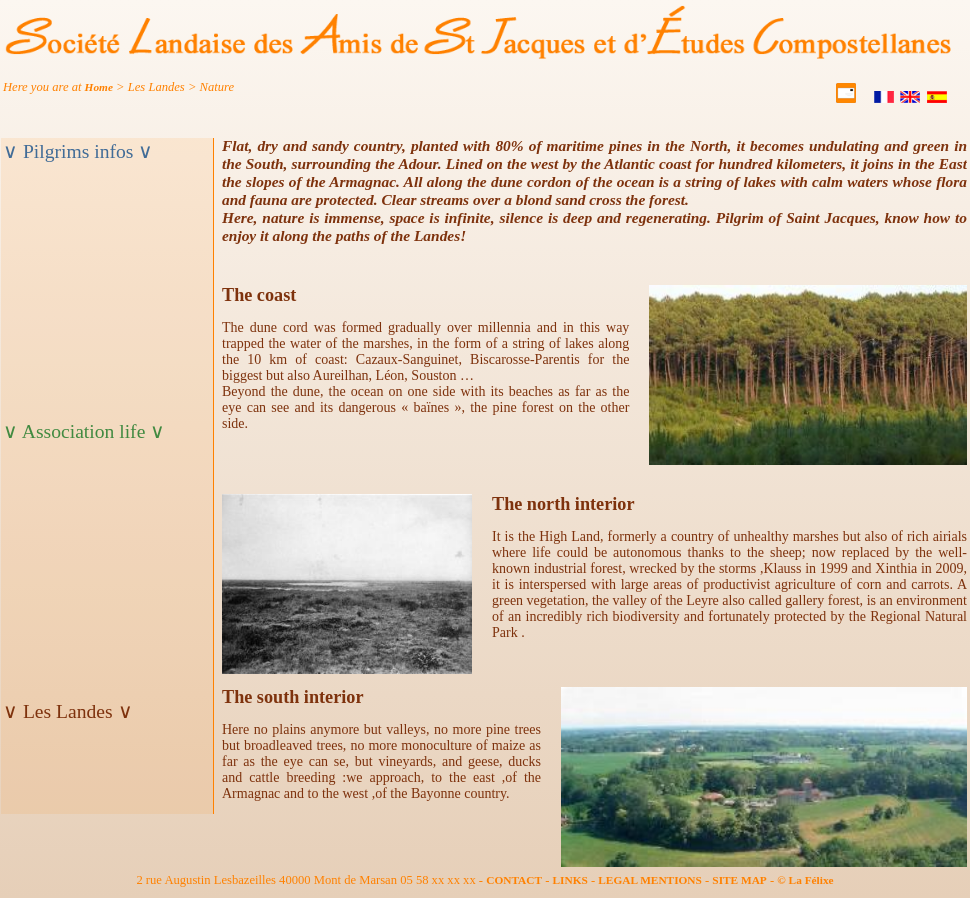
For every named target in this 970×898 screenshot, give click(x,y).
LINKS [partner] (570, 880)
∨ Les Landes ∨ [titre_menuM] (68, 711)
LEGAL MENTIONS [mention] (650, 880)
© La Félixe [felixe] (805, 880)
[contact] (847, 99)
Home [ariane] (99, 87)
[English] (911, 99)
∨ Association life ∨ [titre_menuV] (84, 431)
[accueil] (479, 55)
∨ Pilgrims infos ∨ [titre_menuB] (78, 151)
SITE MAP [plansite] (739, 880)
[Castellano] (938, 99)
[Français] (885, 99)
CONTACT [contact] (514, 880)
